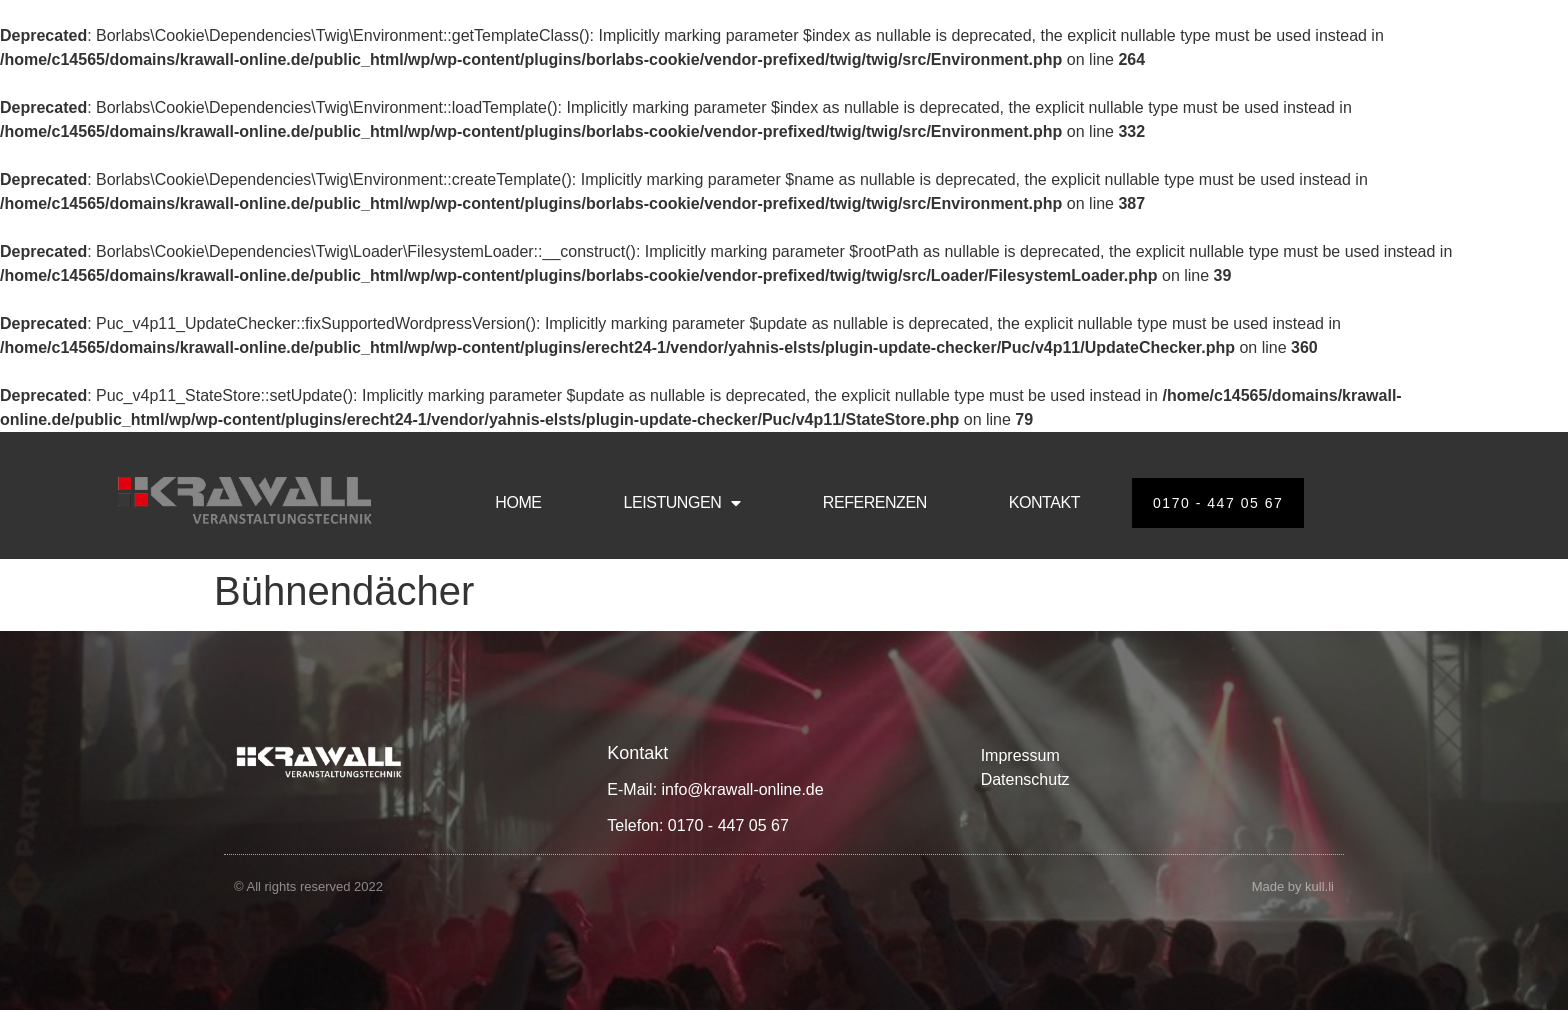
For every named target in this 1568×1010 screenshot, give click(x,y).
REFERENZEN (875, 502)
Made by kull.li (1293, 886)
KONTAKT (1044, 502)
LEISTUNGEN (682, 503)
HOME (518, 502)
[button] (44, 966)
